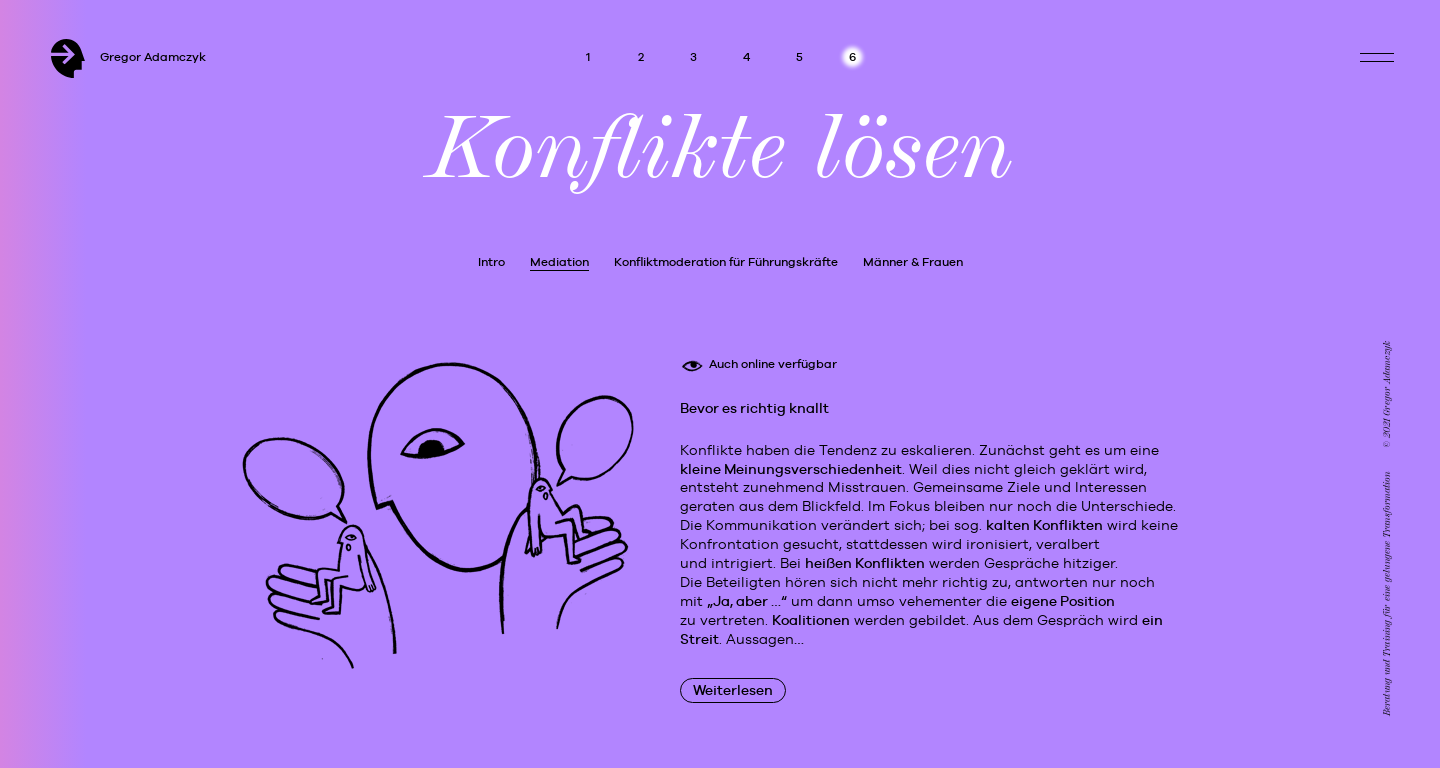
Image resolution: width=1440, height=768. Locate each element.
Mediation (559, 262)
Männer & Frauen (913, 262)
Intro (491, 262)
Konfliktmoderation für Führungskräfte (726, 262)
